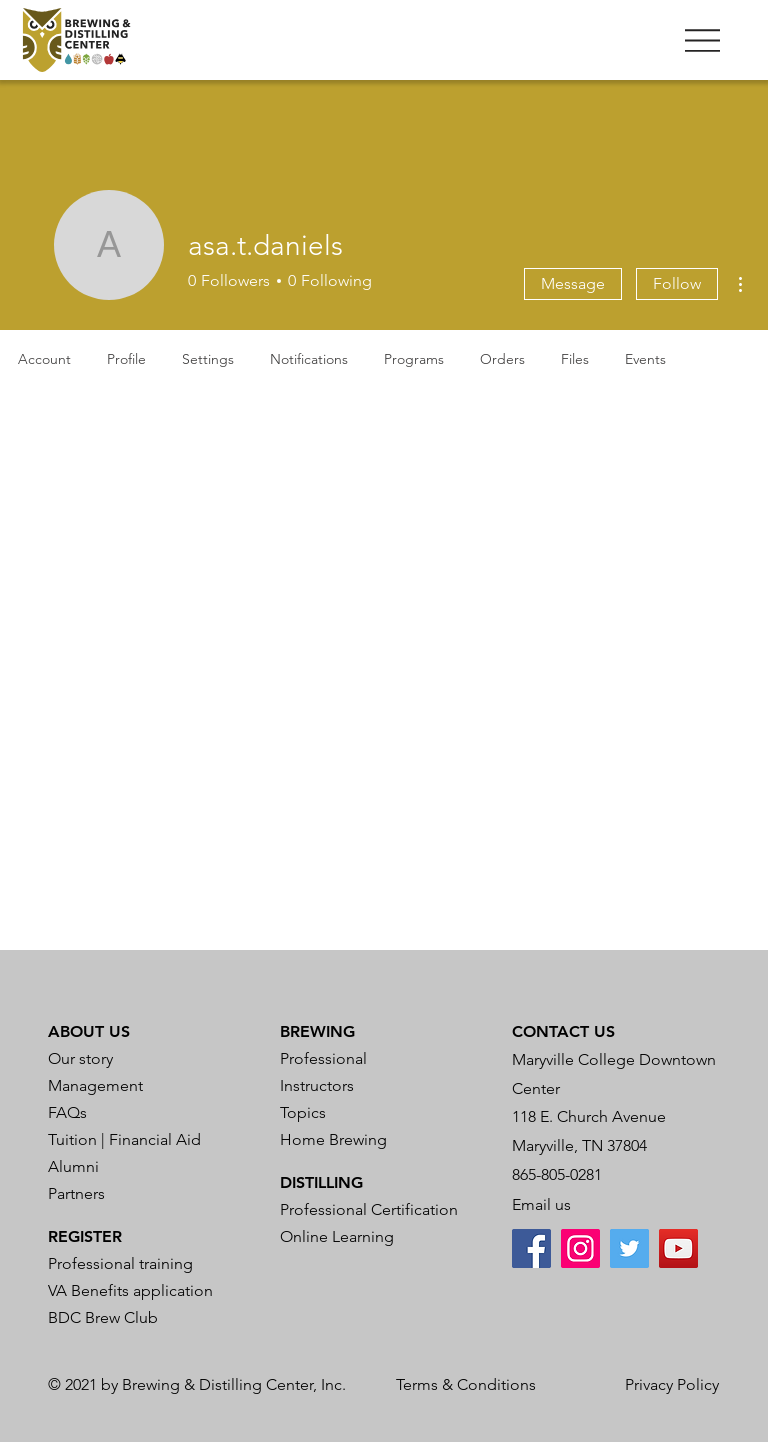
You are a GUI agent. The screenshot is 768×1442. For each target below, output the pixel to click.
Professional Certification (369, 1209)
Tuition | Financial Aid (124, 1139)
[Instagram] (580, 1248)
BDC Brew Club (103, 1317)
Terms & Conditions (466, 1384)
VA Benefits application (130, 1290)
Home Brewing (333, 1139)
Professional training (120, 1263)
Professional (323, 1058)
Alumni (73, 1166)
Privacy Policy (672, 1384)
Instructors (317, 1085)
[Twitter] (629, 1248)
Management (95, 1085)
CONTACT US (563, 1031)
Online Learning (337, 1236)
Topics (303, 1112)
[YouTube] (678, 1248)
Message (573, 283)
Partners (76, 1193)
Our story (80, 1058)
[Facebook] (531, 1248)
